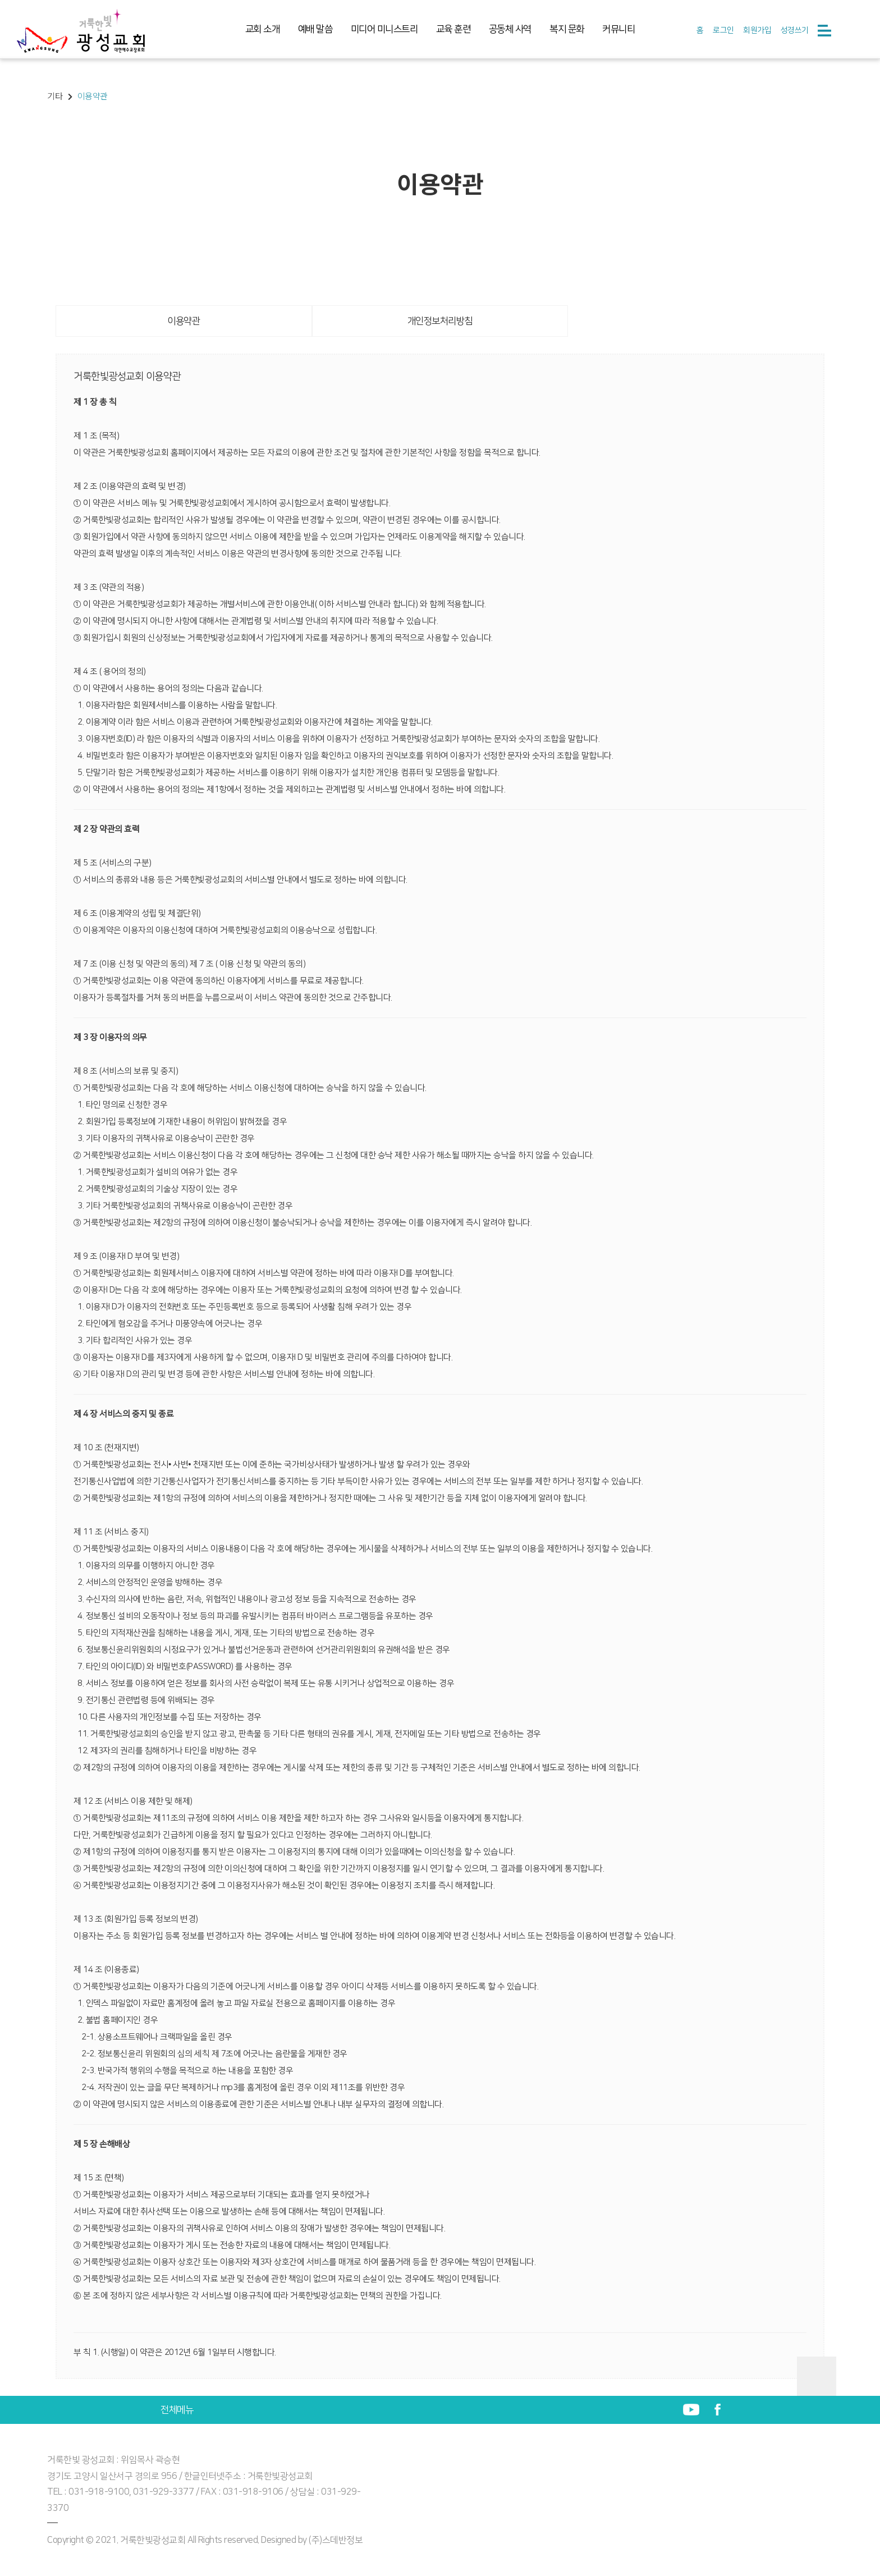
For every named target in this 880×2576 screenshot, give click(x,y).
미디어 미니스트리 (384, 29)
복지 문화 (566, 29)
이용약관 (183, 321)
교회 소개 (262, 29)
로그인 (723, 30)
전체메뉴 (177, 2410)
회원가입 (757, 30)
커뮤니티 (618, 29)
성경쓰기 (795, 30)
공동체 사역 (510, 29)
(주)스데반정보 (336, 2540)
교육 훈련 (453, 29)
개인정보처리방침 (440, 321)
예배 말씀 (315, 29)
